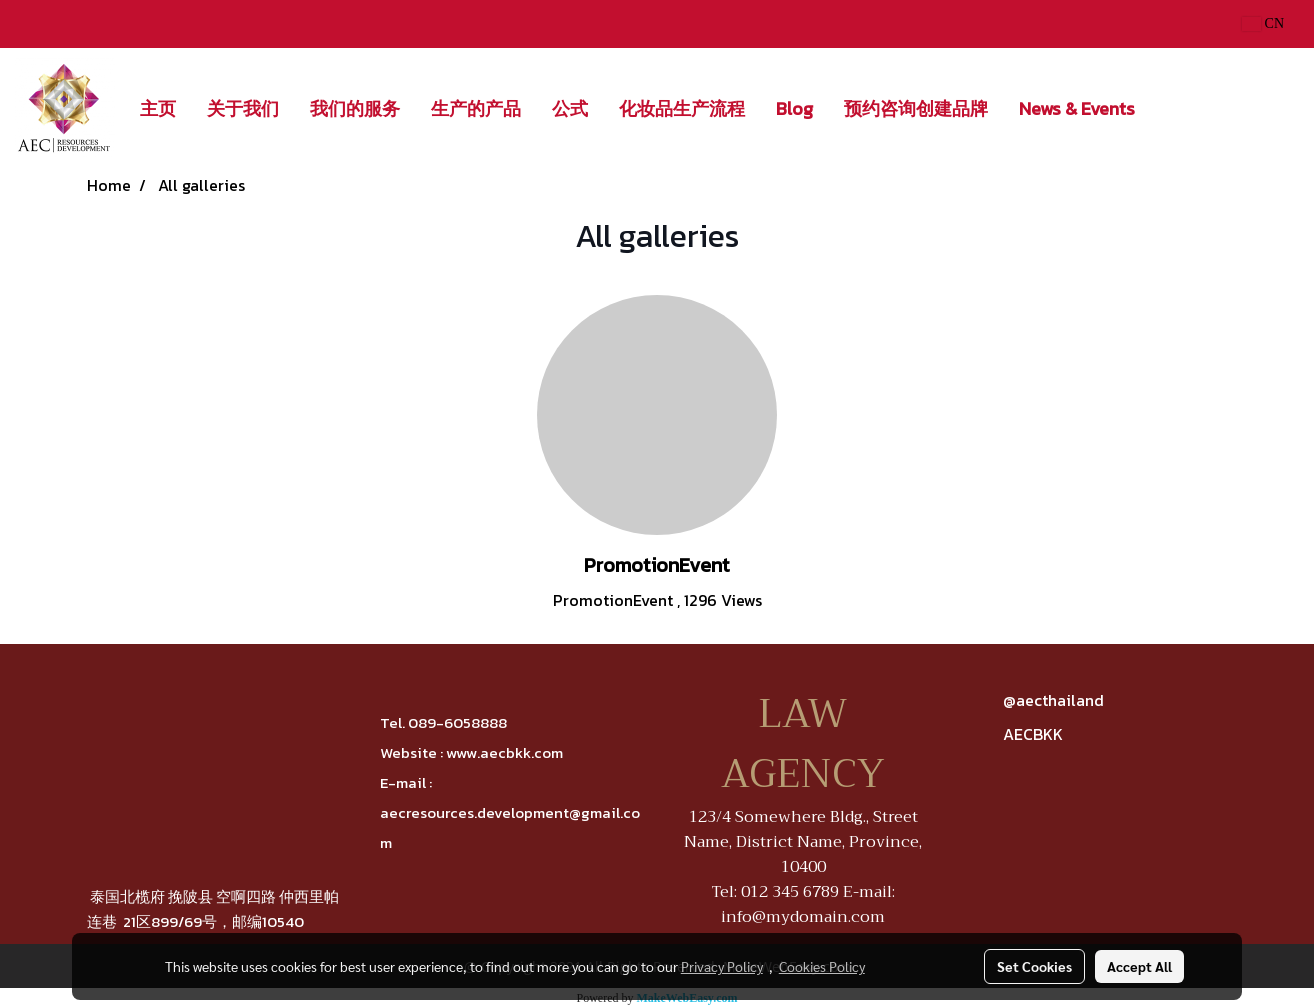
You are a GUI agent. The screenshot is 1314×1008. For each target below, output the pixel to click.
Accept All (1139, 966)
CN (1263, 23)
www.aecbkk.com (504, 752)
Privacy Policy (722, 966)
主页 (158, 108)
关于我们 (243, 108)
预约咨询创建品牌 (916, 108)
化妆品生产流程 (682, 108)
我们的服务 (355, 108)
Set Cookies (1034, 966)
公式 (570, 108)
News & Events (1077, 108)
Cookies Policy (822, 966)
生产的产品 (476, 108)
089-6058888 (457, 722)
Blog (794, 108)
